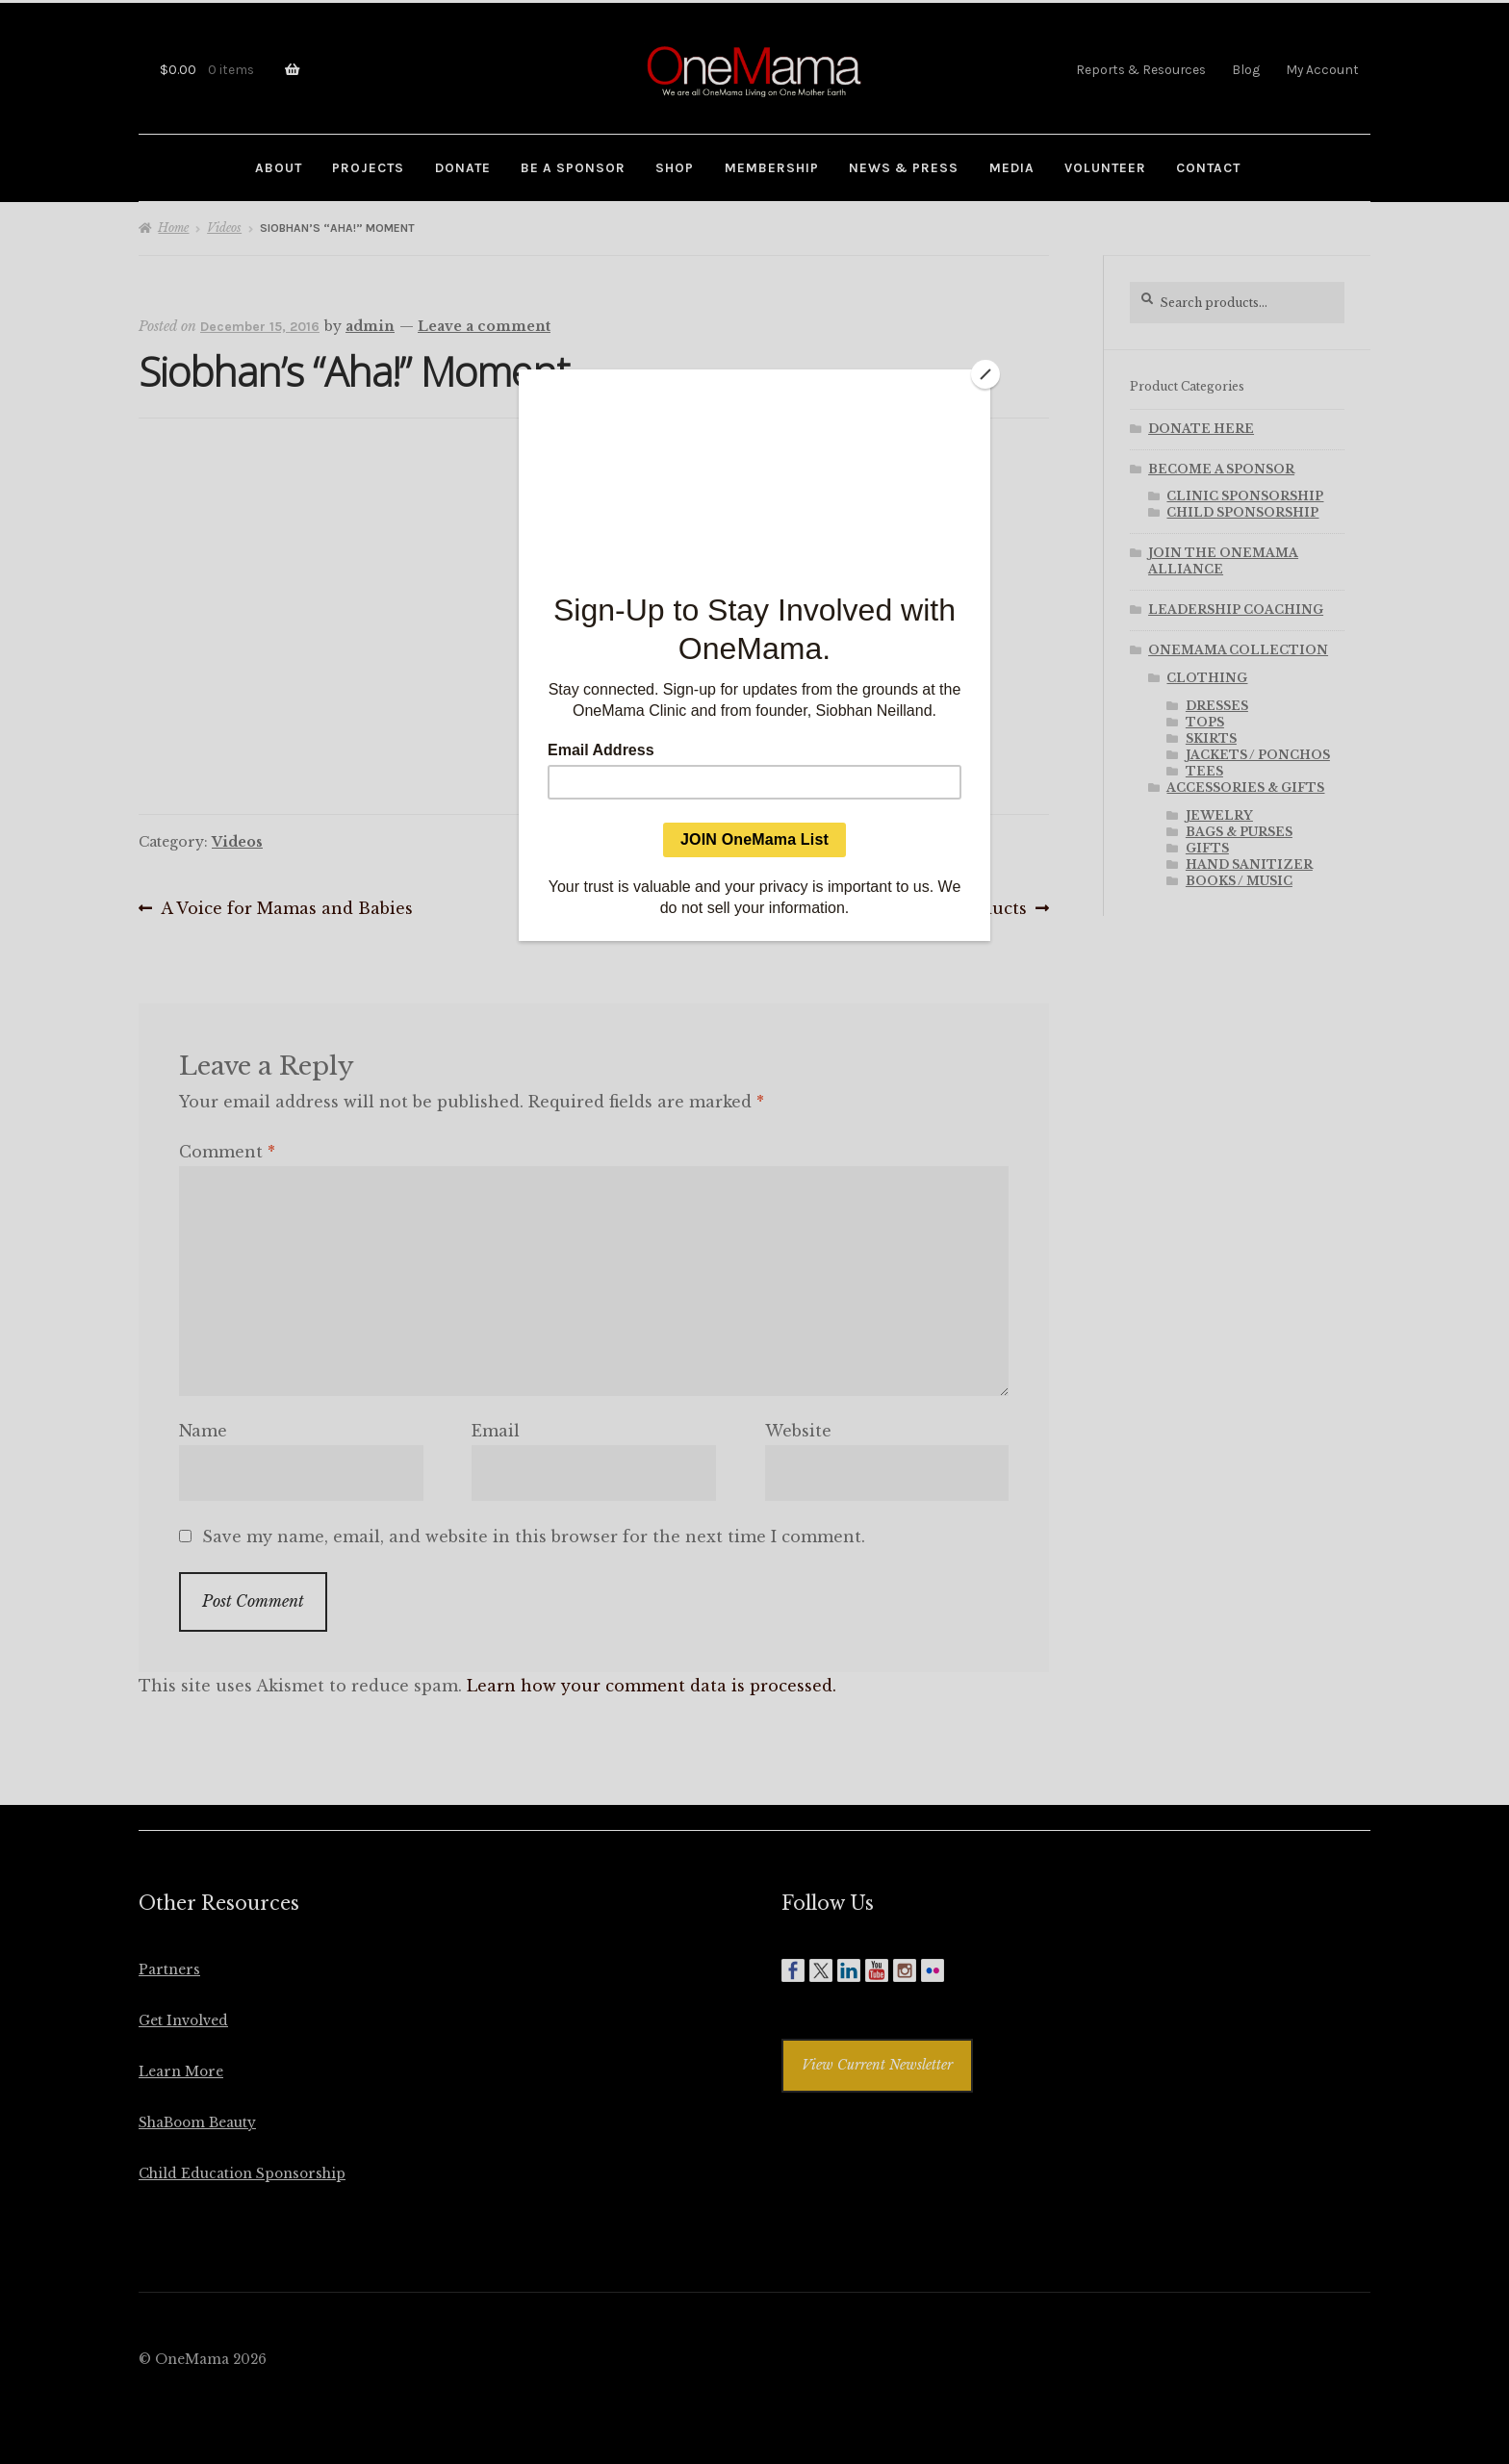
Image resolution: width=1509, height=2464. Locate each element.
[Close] (985, 374)
